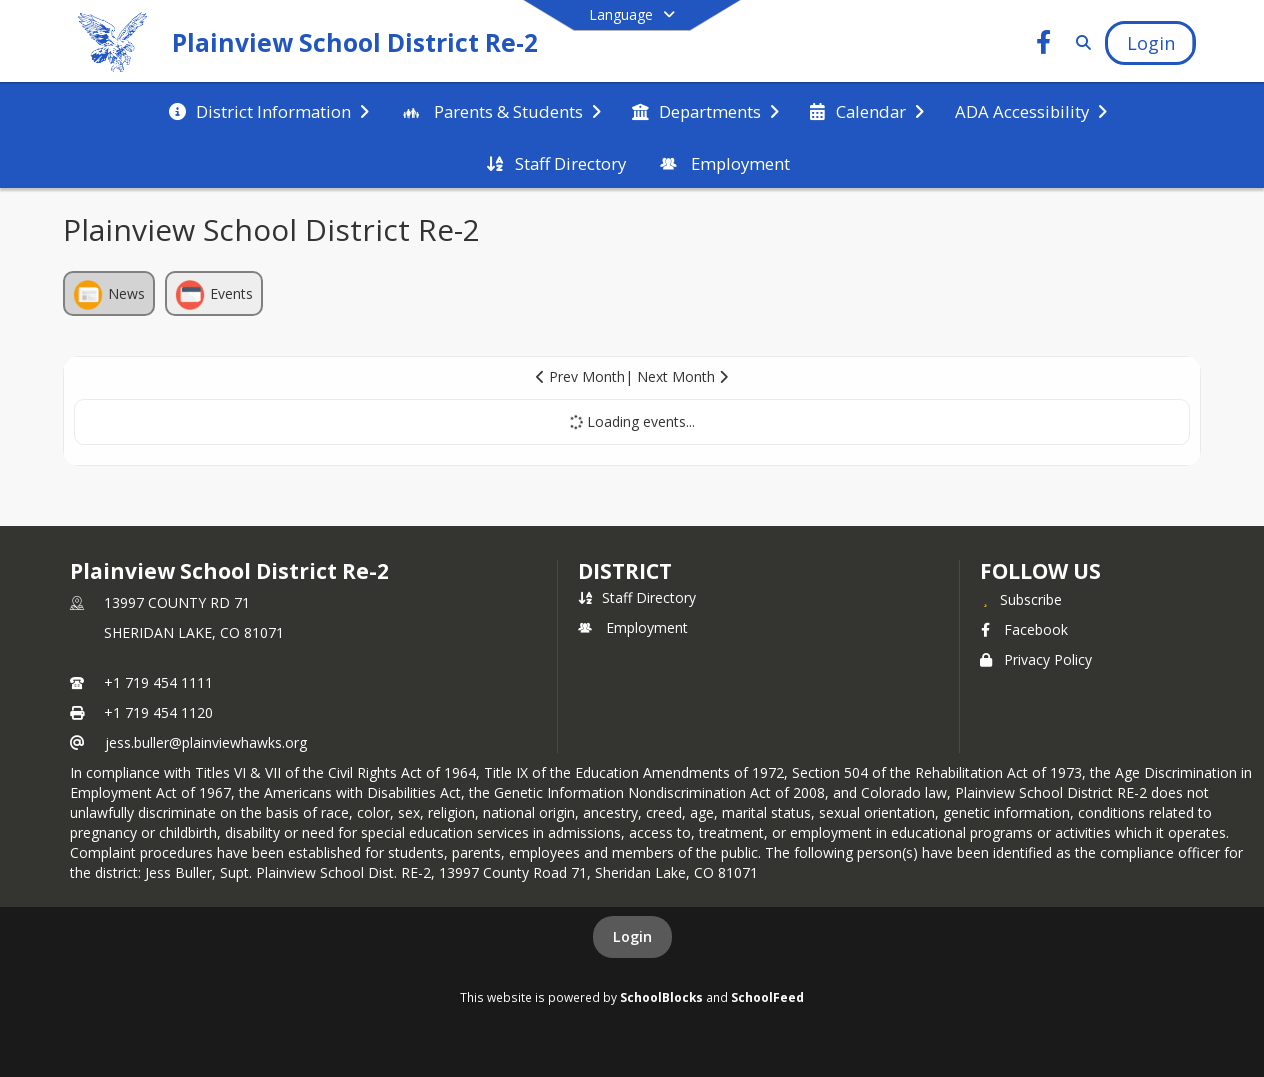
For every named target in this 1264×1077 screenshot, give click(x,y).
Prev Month (580, 376)
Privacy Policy (1036, 659)
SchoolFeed (767, 997)
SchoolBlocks (661, 997)
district (625, 571)
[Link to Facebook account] (1044, 45)
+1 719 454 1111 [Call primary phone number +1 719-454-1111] (158, 682)
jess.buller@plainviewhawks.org (206, 742)
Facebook (1024, 629)
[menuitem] (269, 110)
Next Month (682, 376)
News (109, 295)
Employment (633, 627)
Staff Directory (637, 597)
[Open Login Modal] (1150, 43)
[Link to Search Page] (1080, 42)
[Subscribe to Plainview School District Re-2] (1021, 599)
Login (632, 936)
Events (214, 295)
